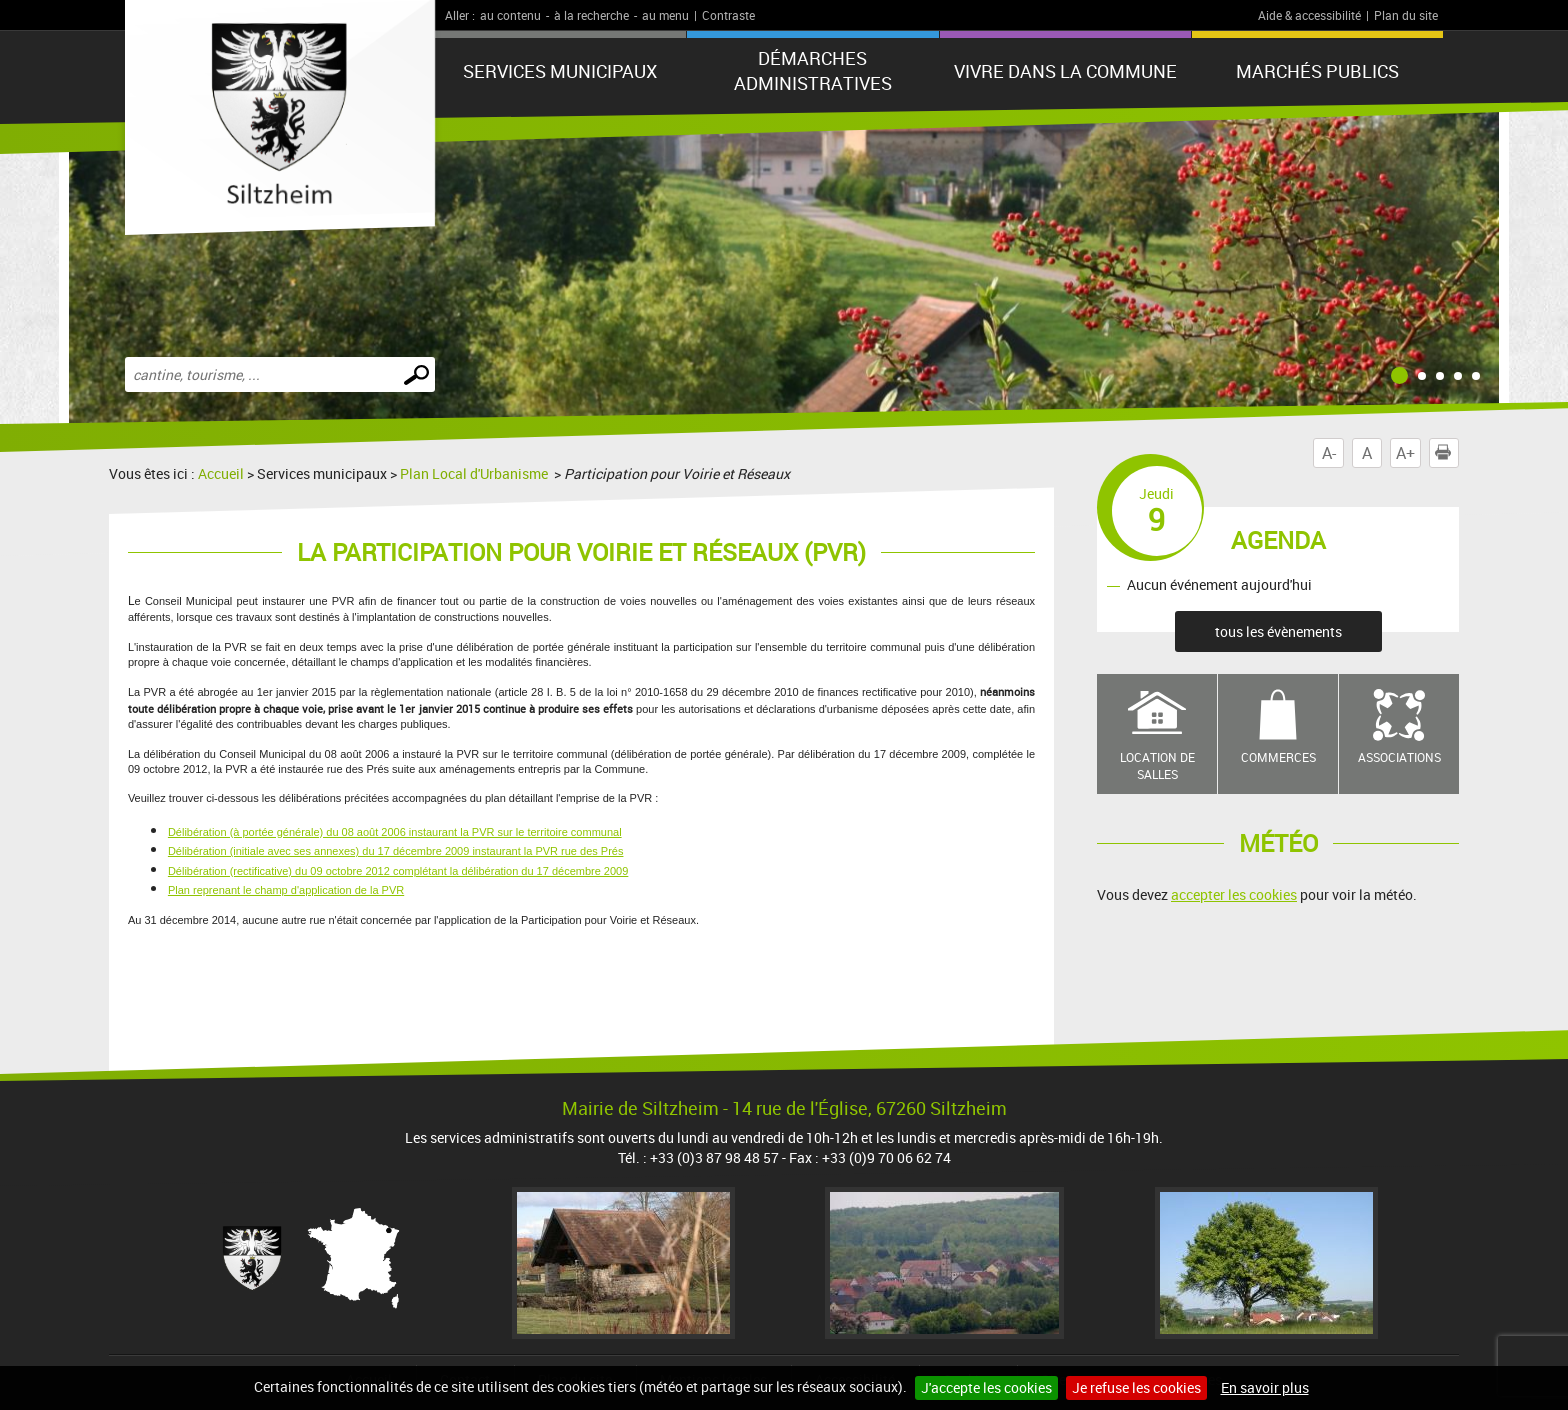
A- (1329, 453)
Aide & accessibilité (1309, 15)
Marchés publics (1317, 71)
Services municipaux (560, 71)
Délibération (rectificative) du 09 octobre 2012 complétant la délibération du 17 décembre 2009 (398, 871)
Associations (1399, 757)
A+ (1405, 453)
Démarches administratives (813, 70)
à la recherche (591, 15)
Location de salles (1157, 765)
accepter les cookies (1234, 894)
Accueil (221, 473)
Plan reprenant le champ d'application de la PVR (286, 890)
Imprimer (1447, 453)
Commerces (1278, 757)
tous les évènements (1278, 631)
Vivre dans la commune (1065, 71)
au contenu (510, 15)
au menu (665, 15)
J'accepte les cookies (986, 1387)
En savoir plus (1265, 1387)
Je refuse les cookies (1136, 1387)
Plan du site (1406, 15)
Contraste (728, 15)
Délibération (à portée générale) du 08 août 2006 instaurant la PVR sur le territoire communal (395, 832)
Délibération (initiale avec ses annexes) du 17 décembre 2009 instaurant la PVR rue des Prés (396, 851)
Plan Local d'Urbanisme (475, 473)
